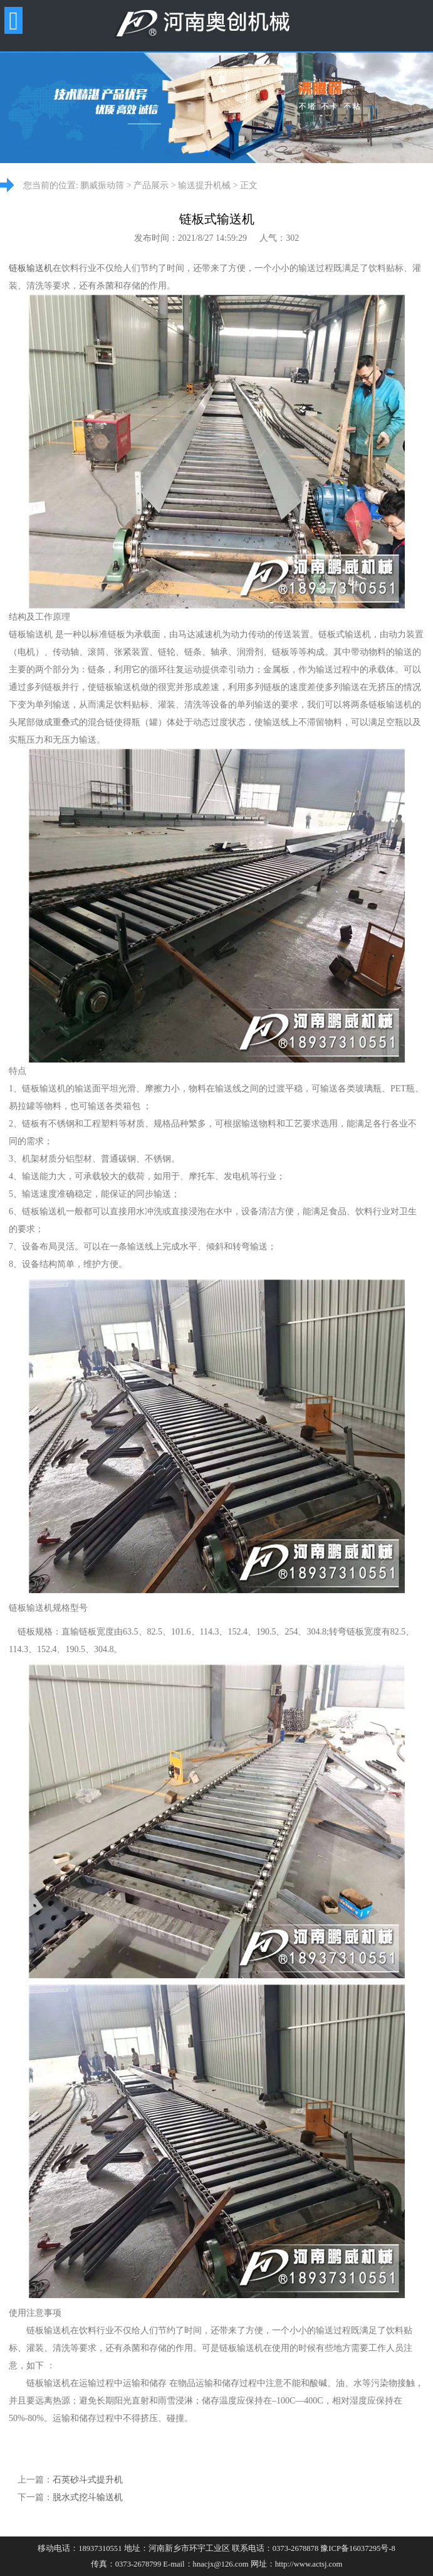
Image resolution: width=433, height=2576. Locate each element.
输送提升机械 (204, 185)
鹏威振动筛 (102, 185)
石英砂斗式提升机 (88, 2479)
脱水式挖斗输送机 (88, 2497)
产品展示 (151, 185)
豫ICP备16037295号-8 (357, 2548)
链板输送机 (31, 268)
